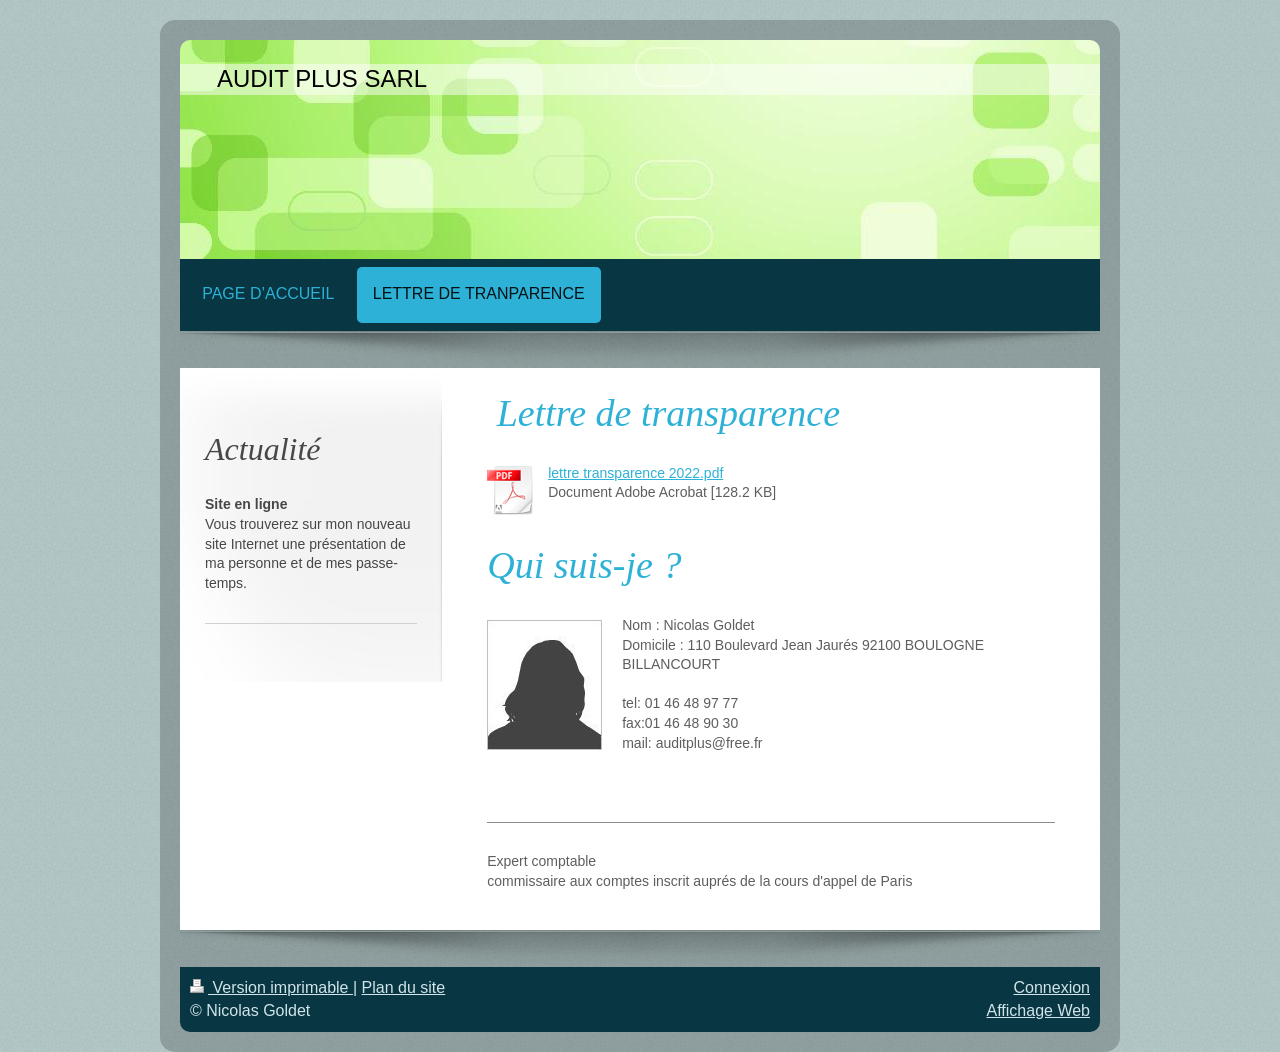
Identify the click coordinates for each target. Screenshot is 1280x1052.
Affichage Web (1038, 1010)
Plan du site (404, 987)
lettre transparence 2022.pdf (635, 473)
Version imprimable (271, 987)
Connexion (1052, 987)
